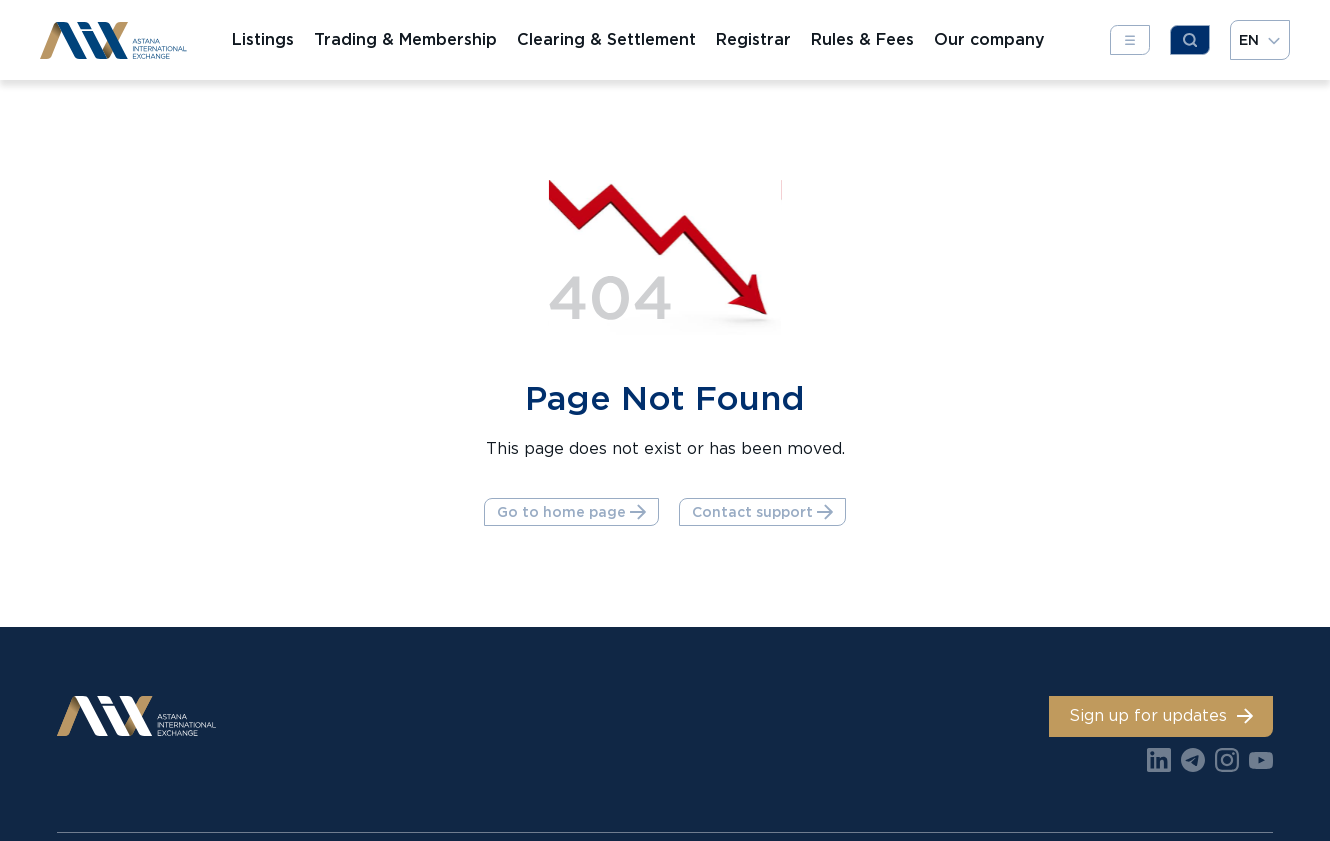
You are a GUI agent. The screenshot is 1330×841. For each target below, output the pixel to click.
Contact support (762, 512)
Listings (263, 40)
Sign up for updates (1161, 715)
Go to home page (571, 512)
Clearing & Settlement (606, 40)
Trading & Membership (405, 40)
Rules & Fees (862, 40)
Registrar (753, 40)
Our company (989, 40)
